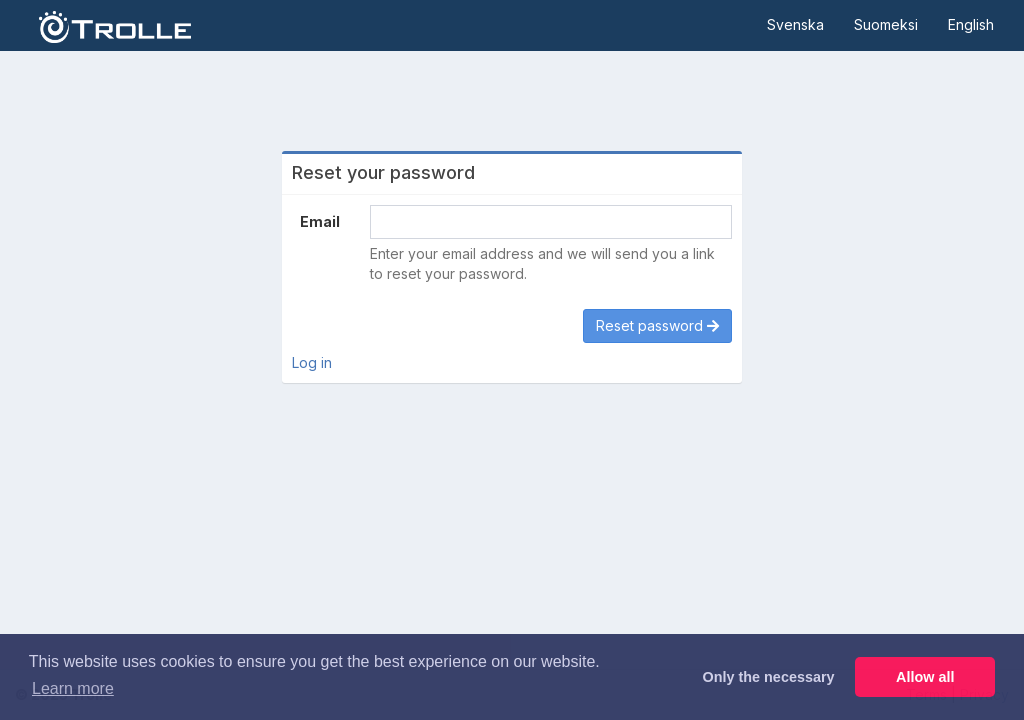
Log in (312, 362)
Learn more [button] (73, 688)
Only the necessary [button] (769, 677)
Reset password (657, 325)
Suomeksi (886, 24)
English (971, 24)
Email (320, 221)
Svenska (795, 24)
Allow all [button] (925, 677)
